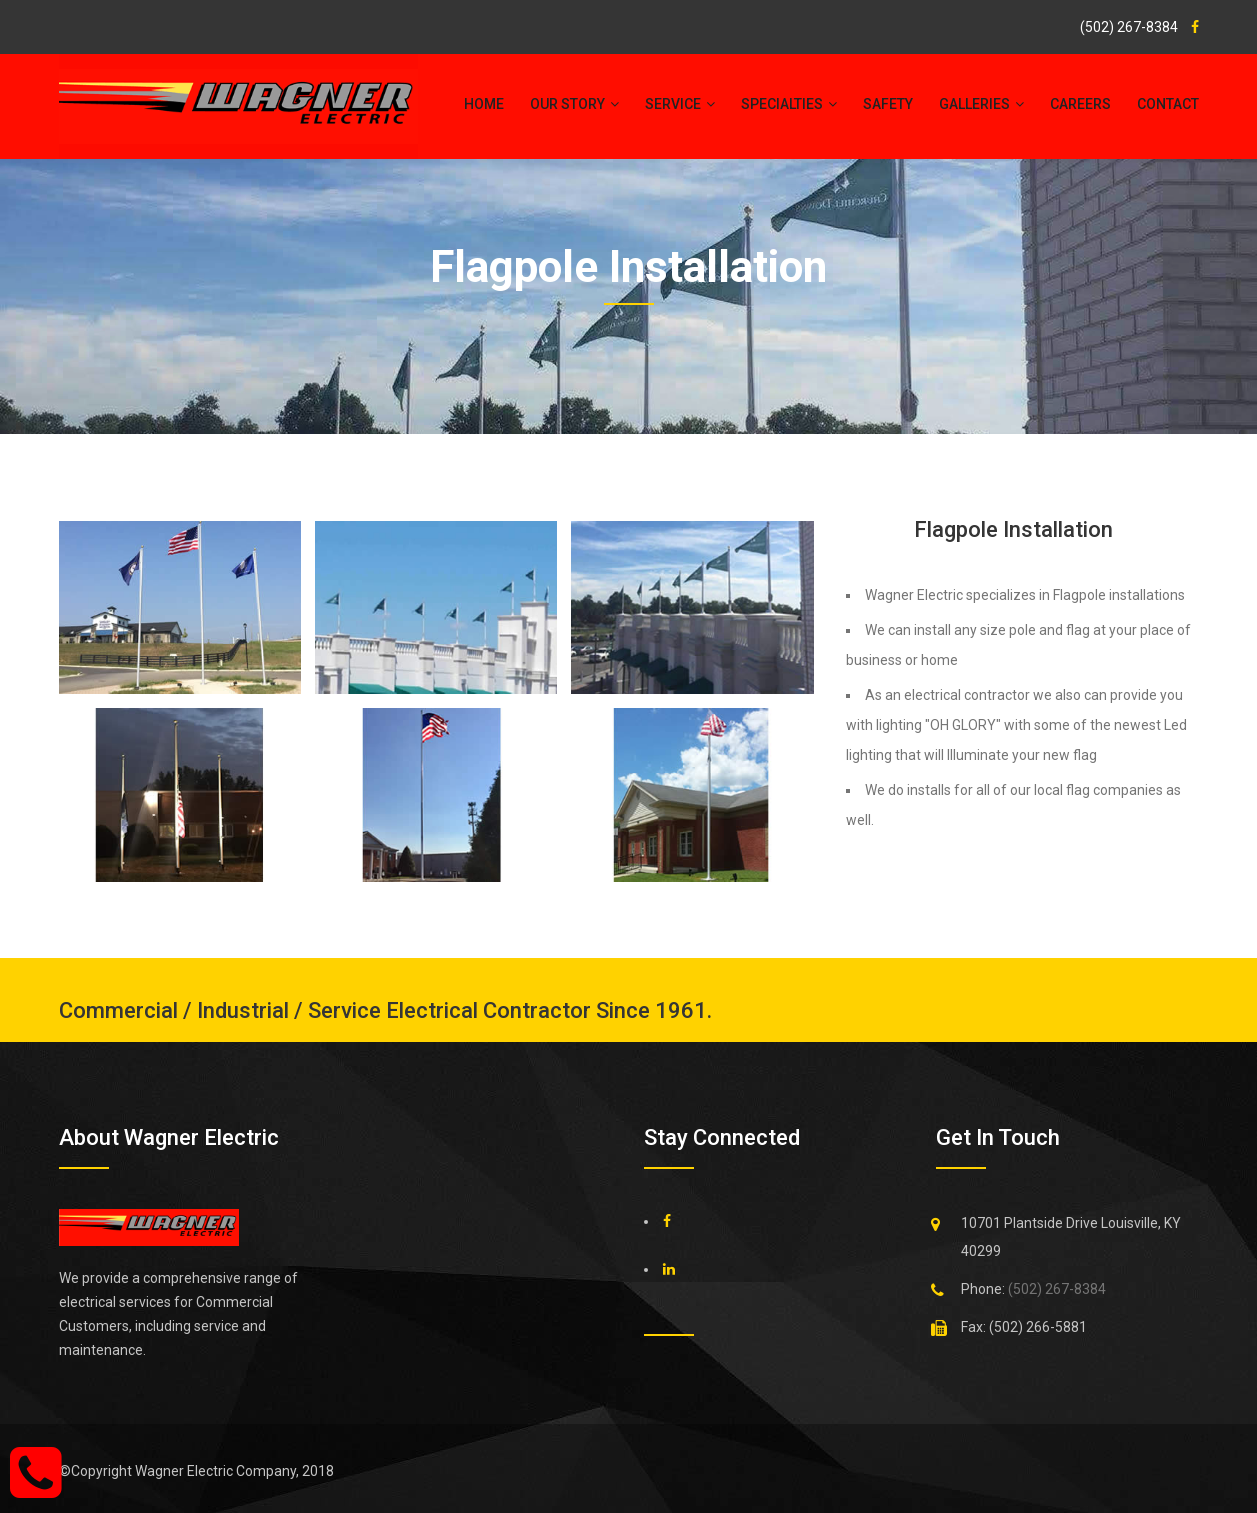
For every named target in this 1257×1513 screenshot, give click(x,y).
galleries (981, 104)
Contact (1168, 104)
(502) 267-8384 (1129, 27)
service (680, 104)
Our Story (574, 104)
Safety (888, 104)
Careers (1080, 104)
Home (484, 104)
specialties (789, 104)
